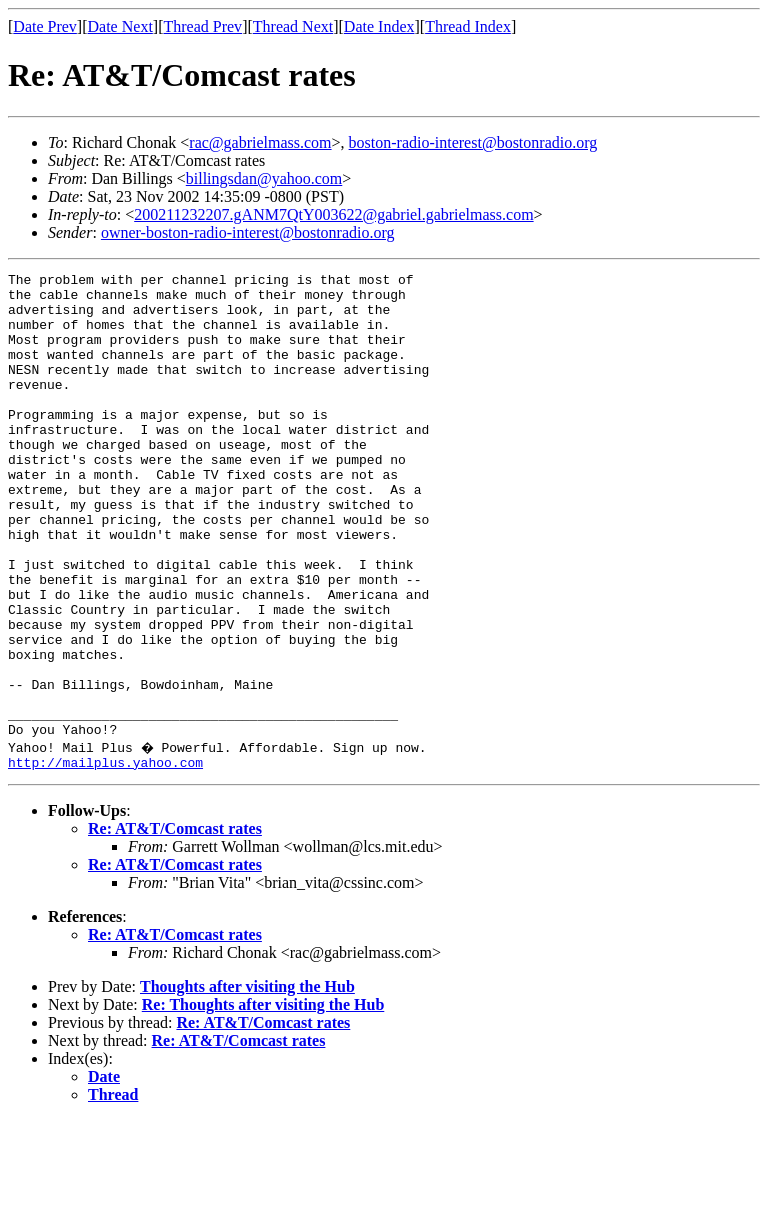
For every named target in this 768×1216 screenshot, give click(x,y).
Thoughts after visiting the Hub (247, 1082)
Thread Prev (202, 26)
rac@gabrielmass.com (260, 142)
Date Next (120, 26)
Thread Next (293, 26)
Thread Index (468, 26)
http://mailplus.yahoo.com (105, 858)
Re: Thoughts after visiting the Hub (263, 1100)
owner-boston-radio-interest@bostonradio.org (248, 232)
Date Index (379, 26)
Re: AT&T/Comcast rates (175, 924)
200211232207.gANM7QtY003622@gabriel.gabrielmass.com (333, 214)
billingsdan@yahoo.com (264, 178)
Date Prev (45, 26)
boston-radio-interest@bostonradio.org (473, 142)
